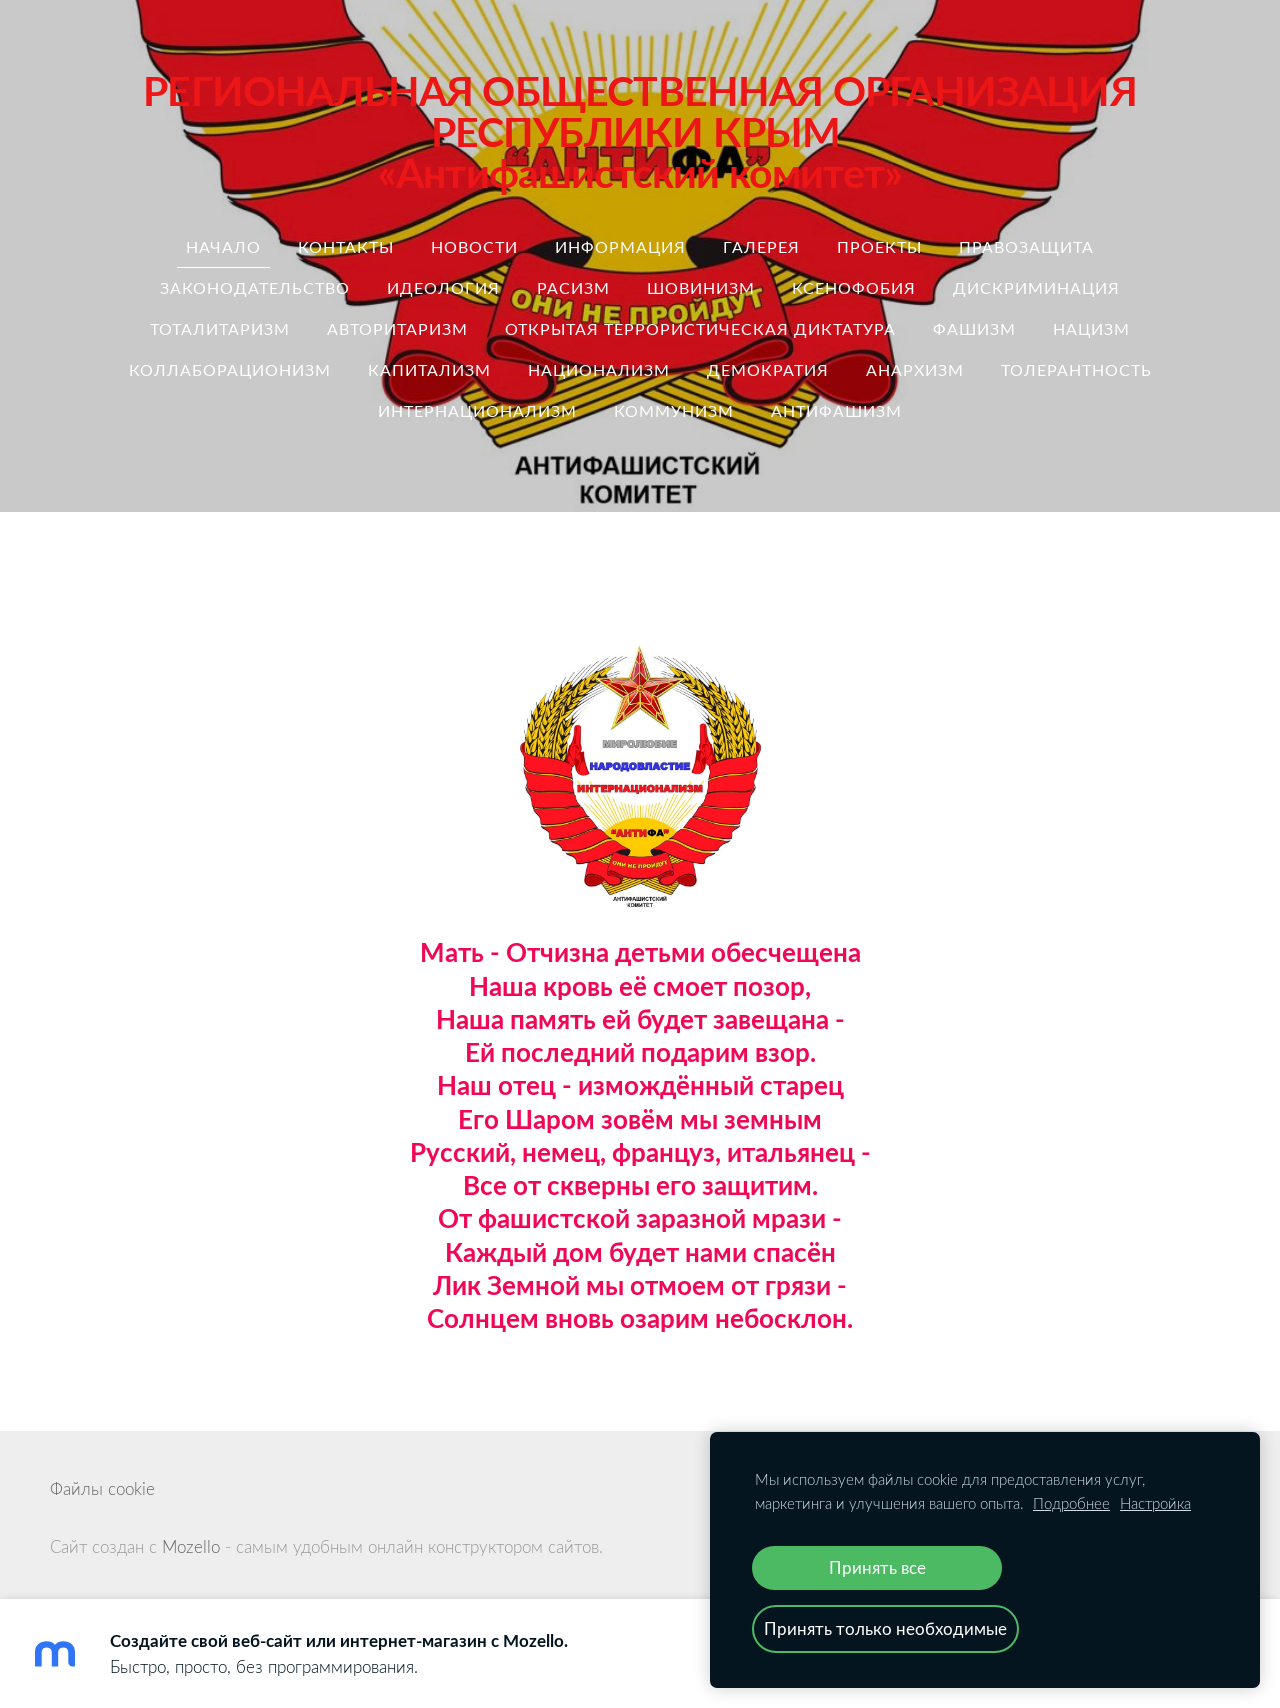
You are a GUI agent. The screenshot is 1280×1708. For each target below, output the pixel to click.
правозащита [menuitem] (1026, 247)
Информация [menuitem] (620, 247)
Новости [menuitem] (474, 247)
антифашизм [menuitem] (836, 411)
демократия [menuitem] (768, 370)
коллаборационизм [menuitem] (230, 370)
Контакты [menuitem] (346, 247)
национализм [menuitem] (599, 370)
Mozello (191, 1546)
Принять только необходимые (885, 1628)
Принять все (877, 1567)
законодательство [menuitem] (255, 288)
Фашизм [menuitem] (974, 329)
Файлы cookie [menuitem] (102, 1488)
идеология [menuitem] (443, 288)
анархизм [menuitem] (915, 370)
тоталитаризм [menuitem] (220, 329)
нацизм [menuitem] (1091, 329)
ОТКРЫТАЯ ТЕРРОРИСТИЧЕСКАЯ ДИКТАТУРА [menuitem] (700, 329)
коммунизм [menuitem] (674, 411)
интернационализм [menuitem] (477, 411)
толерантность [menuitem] (1076, 370)
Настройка (1155, 1503)
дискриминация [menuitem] (1036, 288)
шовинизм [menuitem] (701, 288)
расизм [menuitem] (573, 288)
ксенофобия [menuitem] (854, 288)
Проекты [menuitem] (879, 247)
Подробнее (1071, 1503)
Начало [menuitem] (223, 247)
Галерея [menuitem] (761, 247)
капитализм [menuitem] (429, 370)
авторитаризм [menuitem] (397, 329)
